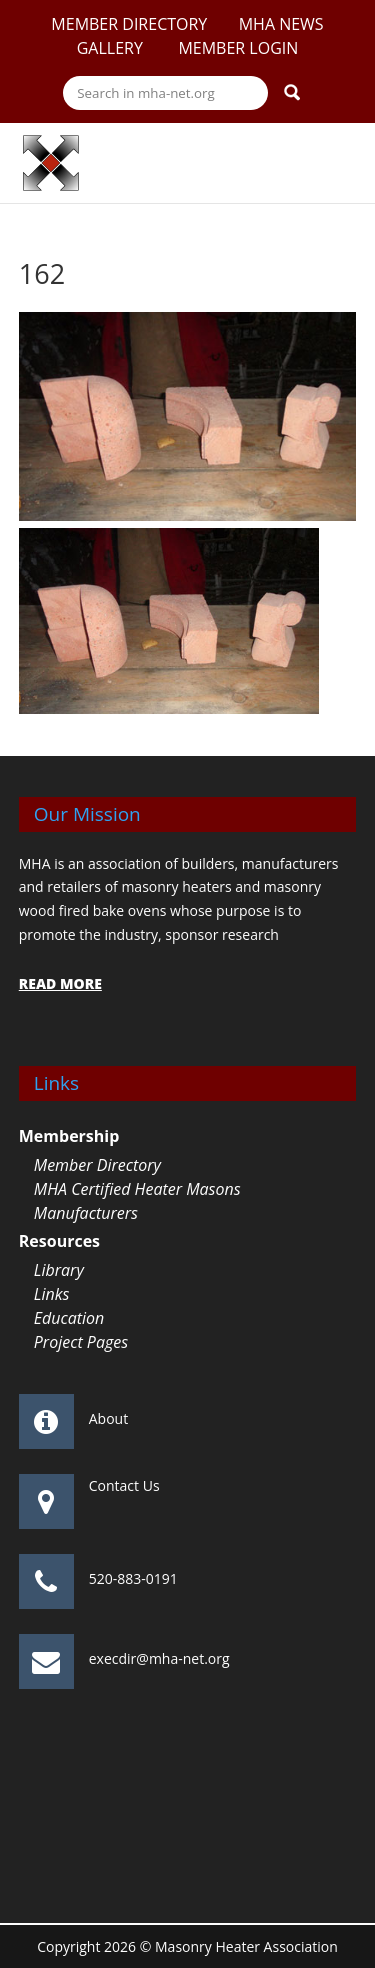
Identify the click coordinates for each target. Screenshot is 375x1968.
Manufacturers (86, 1213)
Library (59, 1270)
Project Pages (81, 1342)
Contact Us (124, 1485)
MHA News (281, 24)
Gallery (112, 48)
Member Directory (129, 24)
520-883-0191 (133, 1578)
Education (69, 1318)
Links (52, 1294)
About (108, 1418)
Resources (59, 1241)
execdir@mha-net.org (159, 1658)
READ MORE (60, 983)
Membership (69, 1136)
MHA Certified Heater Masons (137, 1189)
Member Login (238, 48)
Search (292, 92)
